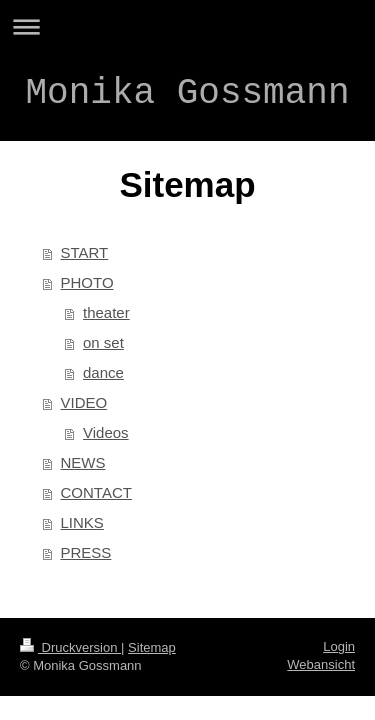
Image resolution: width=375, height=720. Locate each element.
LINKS (82, 522)
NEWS (83, 462)
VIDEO (84, 402)
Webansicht (321, 664)
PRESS (86, 552)
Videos (106, 432)
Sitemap (152, 647)
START (85, 252)
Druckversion (70, 647)
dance (103, 372)
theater (106, 312)
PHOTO (87, 282)
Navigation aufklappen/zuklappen (187, 26)
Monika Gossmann (187, 93)
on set (103, 342)
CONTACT (96, 492)
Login (339, 646)
